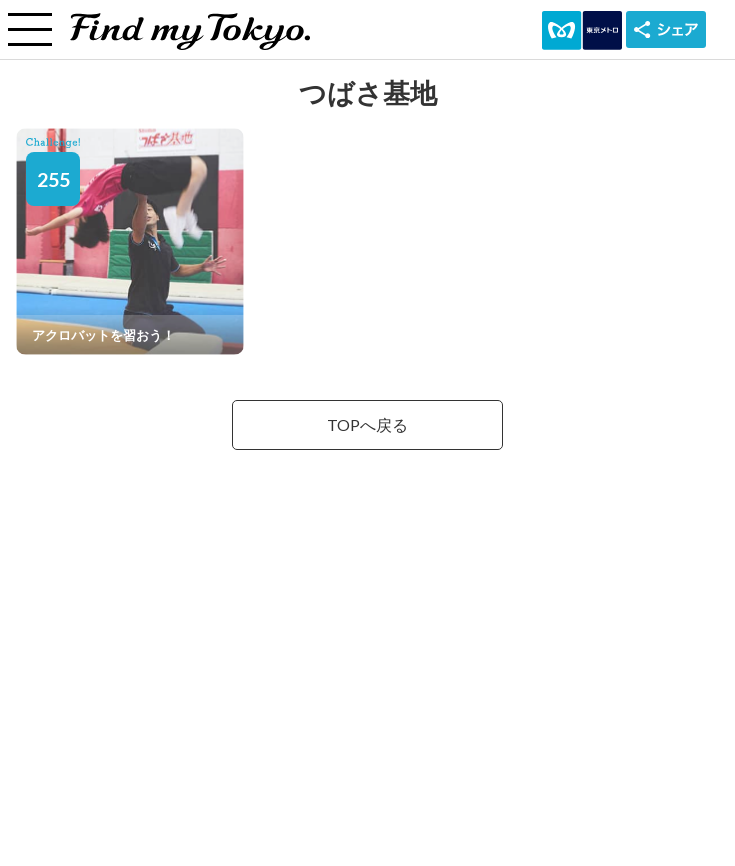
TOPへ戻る (367, 424)
